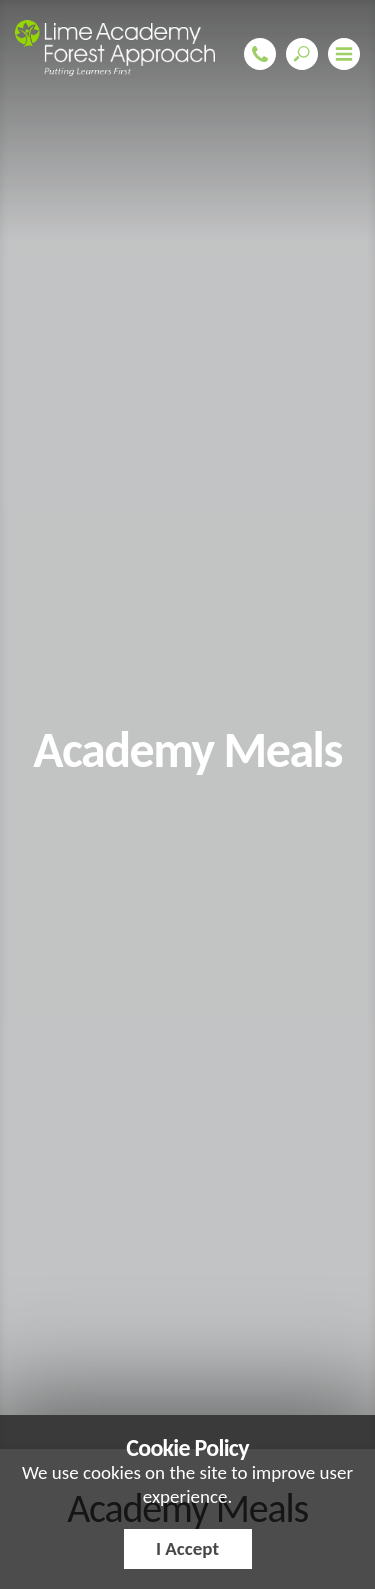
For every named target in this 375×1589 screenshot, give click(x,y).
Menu (344, 54)
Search (302, 54)
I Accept (187, 1548)
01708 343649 (260, 54)
